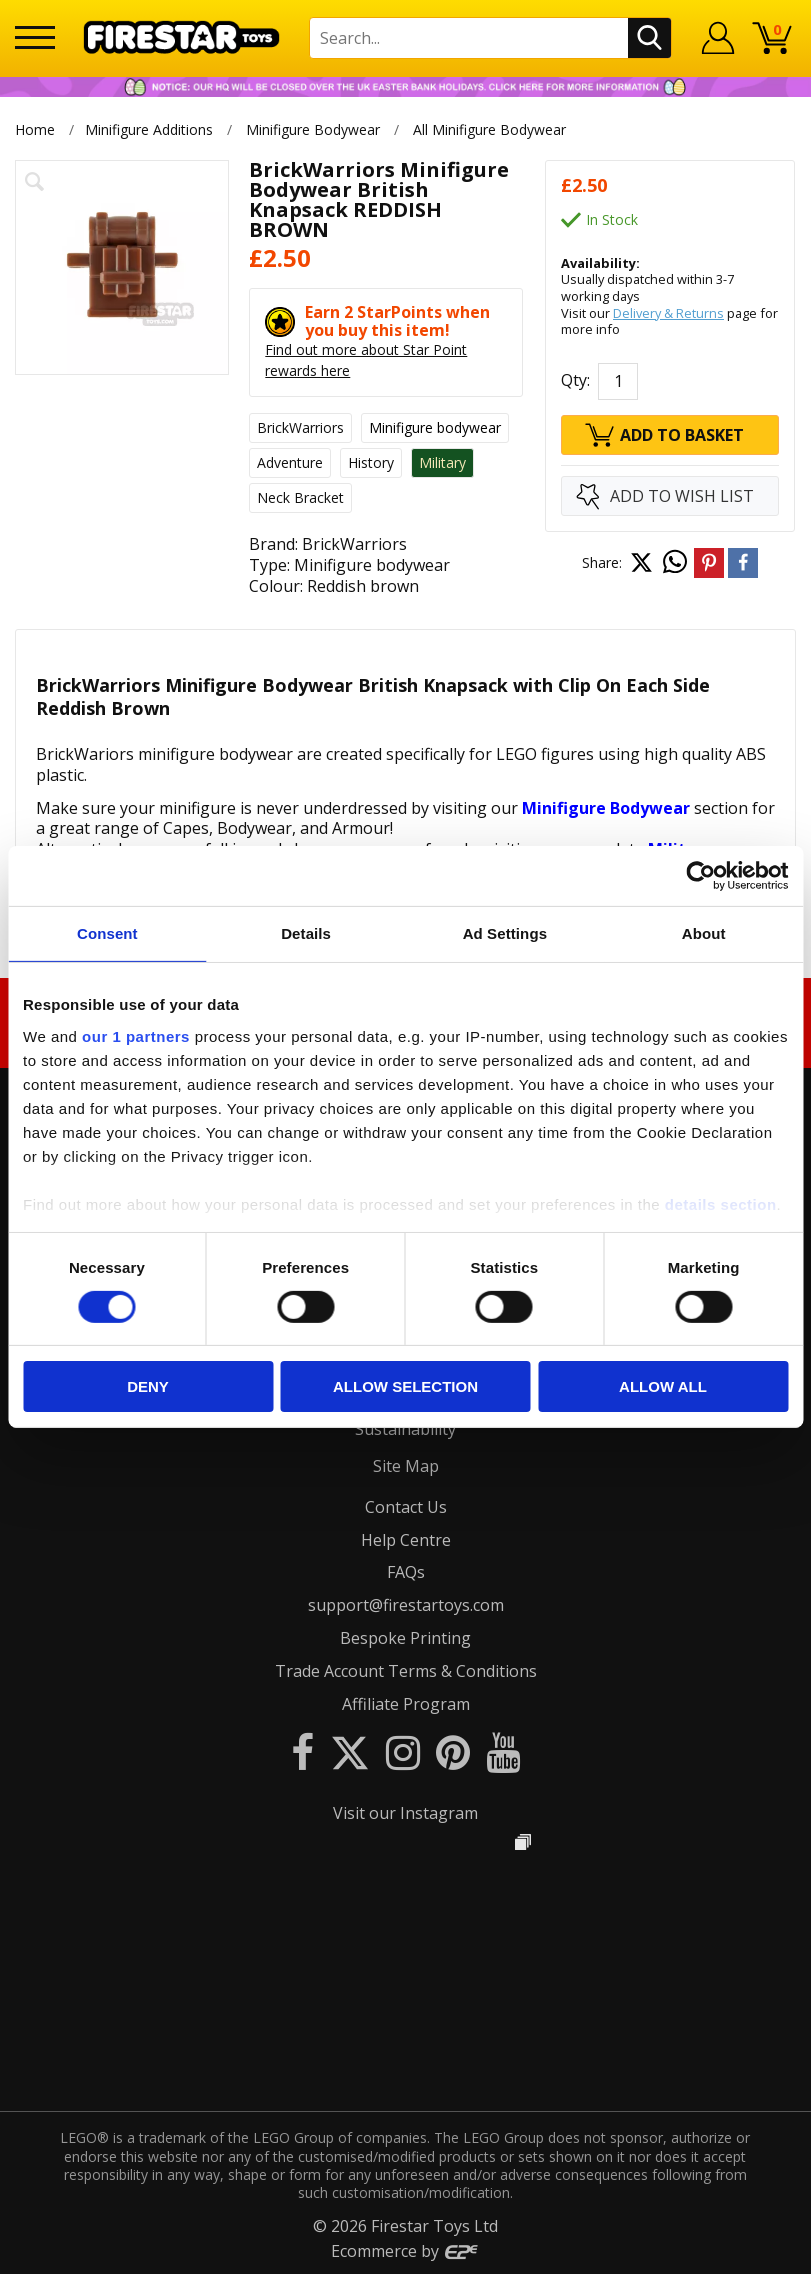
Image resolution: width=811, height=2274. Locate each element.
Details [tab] (306, 933)
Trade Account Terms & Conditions (406, 1671)
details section (721, 1203)
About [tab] (704, 933)
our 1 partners (136, 1035)
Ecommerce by (405, 2251)
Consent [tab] (107, 933)
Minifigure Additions (149, 129)
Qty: (575, 381)
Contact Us (406, 1507)
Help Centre (406, 1540)
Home (35, 129)
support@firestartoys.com (406, 1605)
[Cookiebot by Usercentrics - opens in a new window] (700, 876)
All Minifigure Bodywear (490, 129)
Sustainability (405, 1429)
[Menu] (35, 37)
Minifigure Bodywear (313, 129)
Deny (148, 1386)
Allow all (663, 1386)
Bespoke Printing (405, 1638)
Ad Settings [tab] (505, 933)
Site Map (406, 1466)
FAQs (406, 1572)
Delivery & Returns (668, 313)
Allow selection (405, 1386)
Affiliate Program (406, 1704)
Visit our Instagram (405, 1813)
